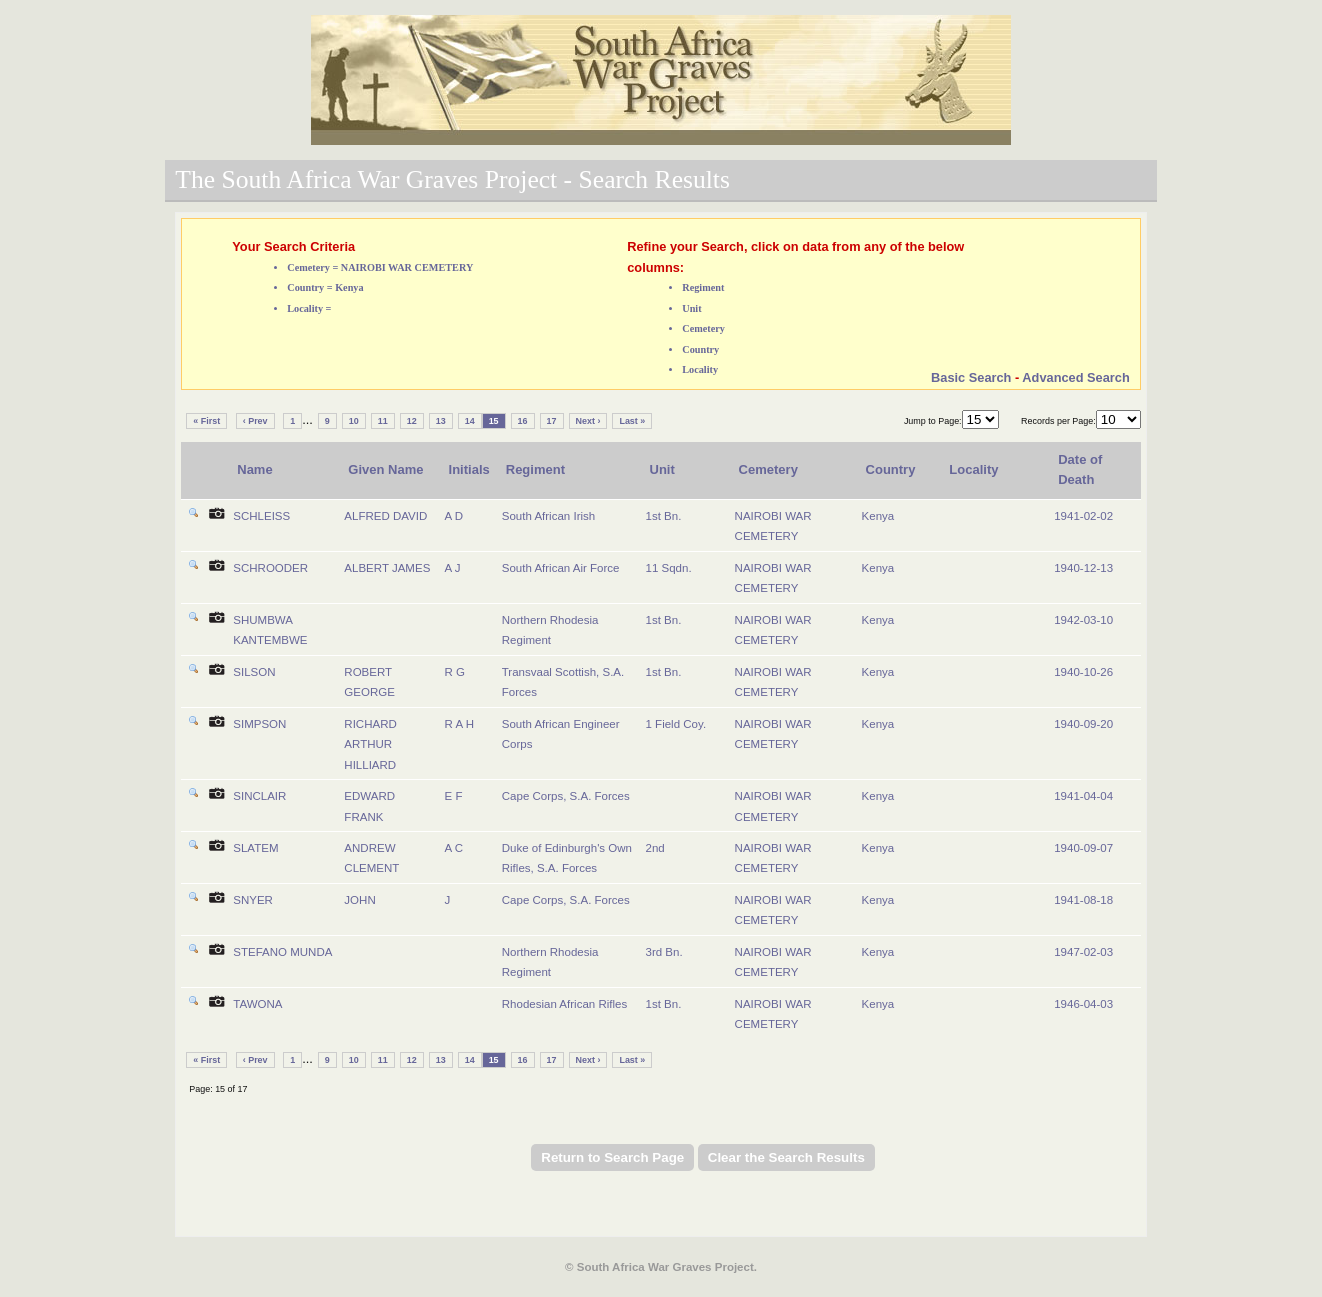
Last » (632, 421)
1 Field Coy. (676, 724)
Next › (588, 421)
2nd (655, 848)
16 (523, 421)
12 (412, 421)
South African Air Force (561, 568)
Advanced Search (1075, 377)
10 (354, 421)
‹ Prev (255, 421)
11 (383, 421)
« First (206, 421)
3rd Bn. (664, 952)
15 (494, 421)
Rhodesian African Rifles (564, 1004)
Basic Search (971, 377)
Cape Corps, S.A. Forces (566, 796)
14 (470, 421)
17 (552, 421)
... (307, 419)
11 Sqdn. (669, 568)
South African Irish (548, 516)
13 (441, 421)
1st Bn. (664, 516)
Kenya (878, 516)
